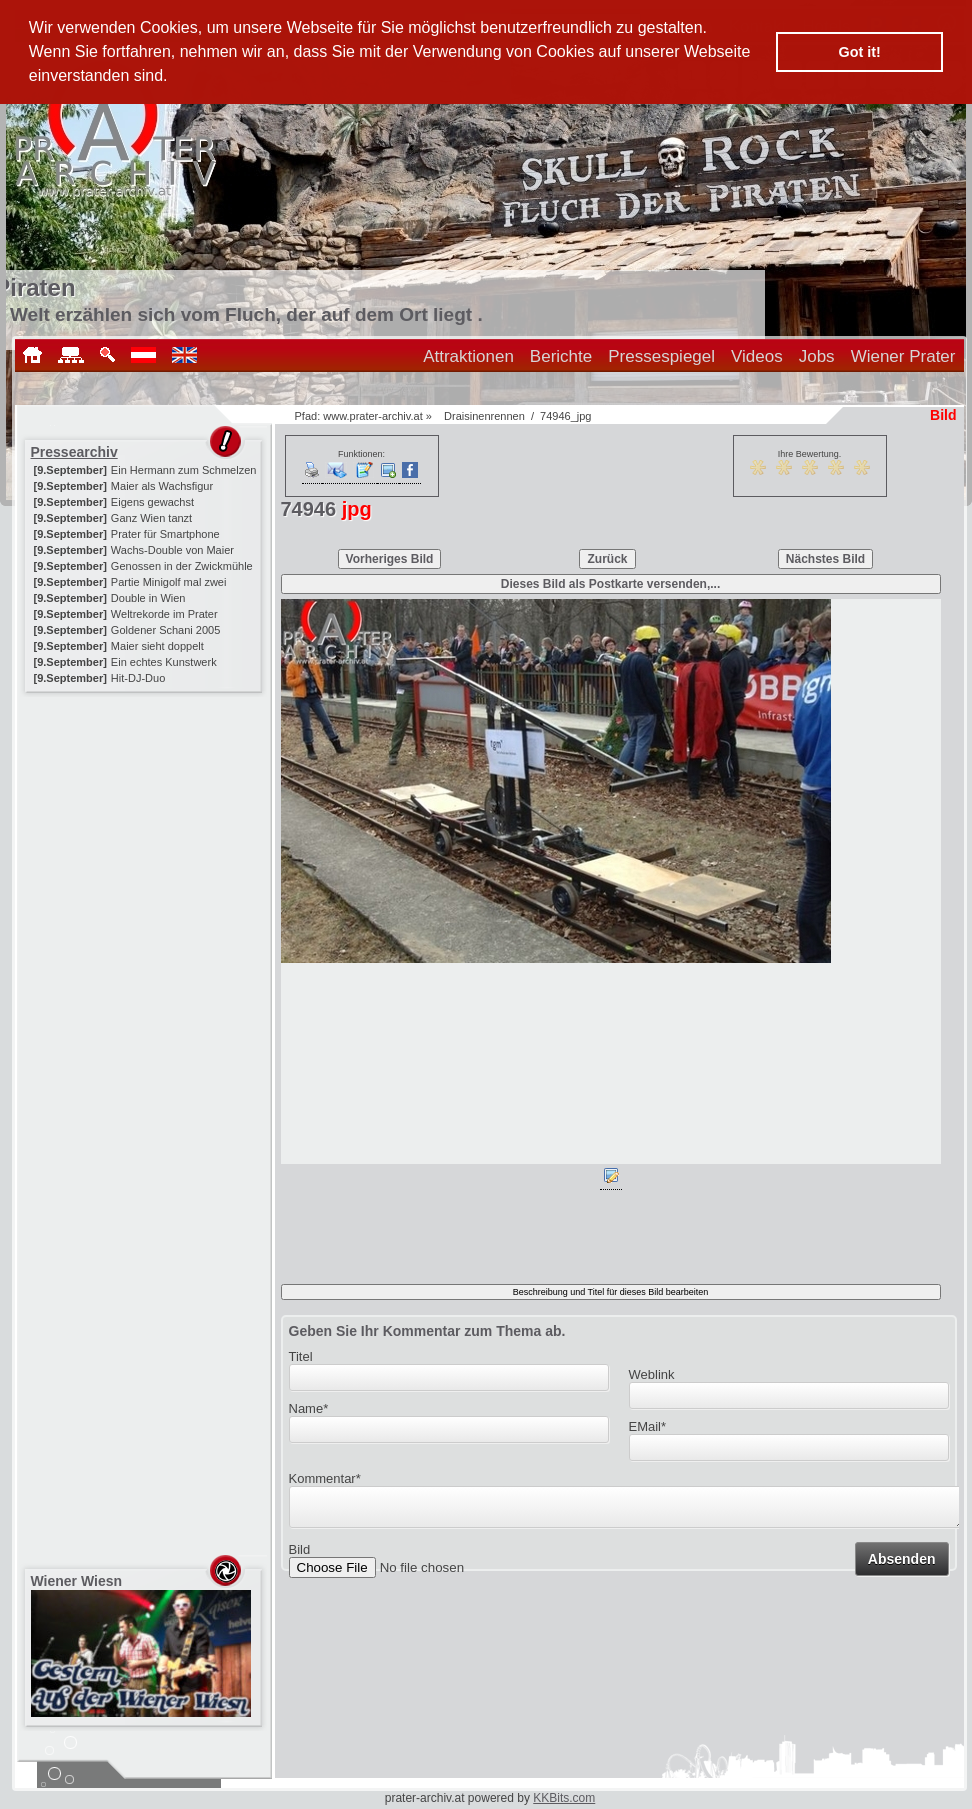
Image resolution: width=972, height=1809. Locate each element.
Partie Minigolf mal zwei (169, 582)
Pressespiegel (661, 356)
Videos (757, 356)
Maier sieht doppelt (157, 646)
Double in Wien (148, 598)
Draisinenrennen (484, 416)
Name (309, 1408)
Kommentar (325, 1478)
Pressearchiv (74, 452)
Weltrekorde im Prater (164, 614)
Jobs (817, 356)
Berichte (561, 356)
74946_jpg (565, 416)
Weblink (652, 1374)
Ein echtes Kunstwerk (164, 662)
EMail (648, 1426)
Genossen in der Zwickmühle (182, 566)
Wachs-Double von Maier (172, 550)
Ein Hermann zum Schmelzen (184, 470)
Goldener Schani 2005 (165, 630)
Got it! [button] (860, 52)
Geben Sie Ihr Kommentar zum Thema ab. (427, 1331)
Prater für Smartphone (165, 534)
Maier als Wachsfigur (162, 486)
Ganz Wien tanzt (151, 518)
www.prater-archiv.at (372, 416)
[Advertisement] (145, 822)
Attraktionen (468, 356)
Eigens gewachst (152, 502)
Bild (300, 1555)
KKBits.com (564, 1798)
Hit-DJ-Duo (138, 678)
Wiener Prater (903, 356)
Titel (301, 1356)
